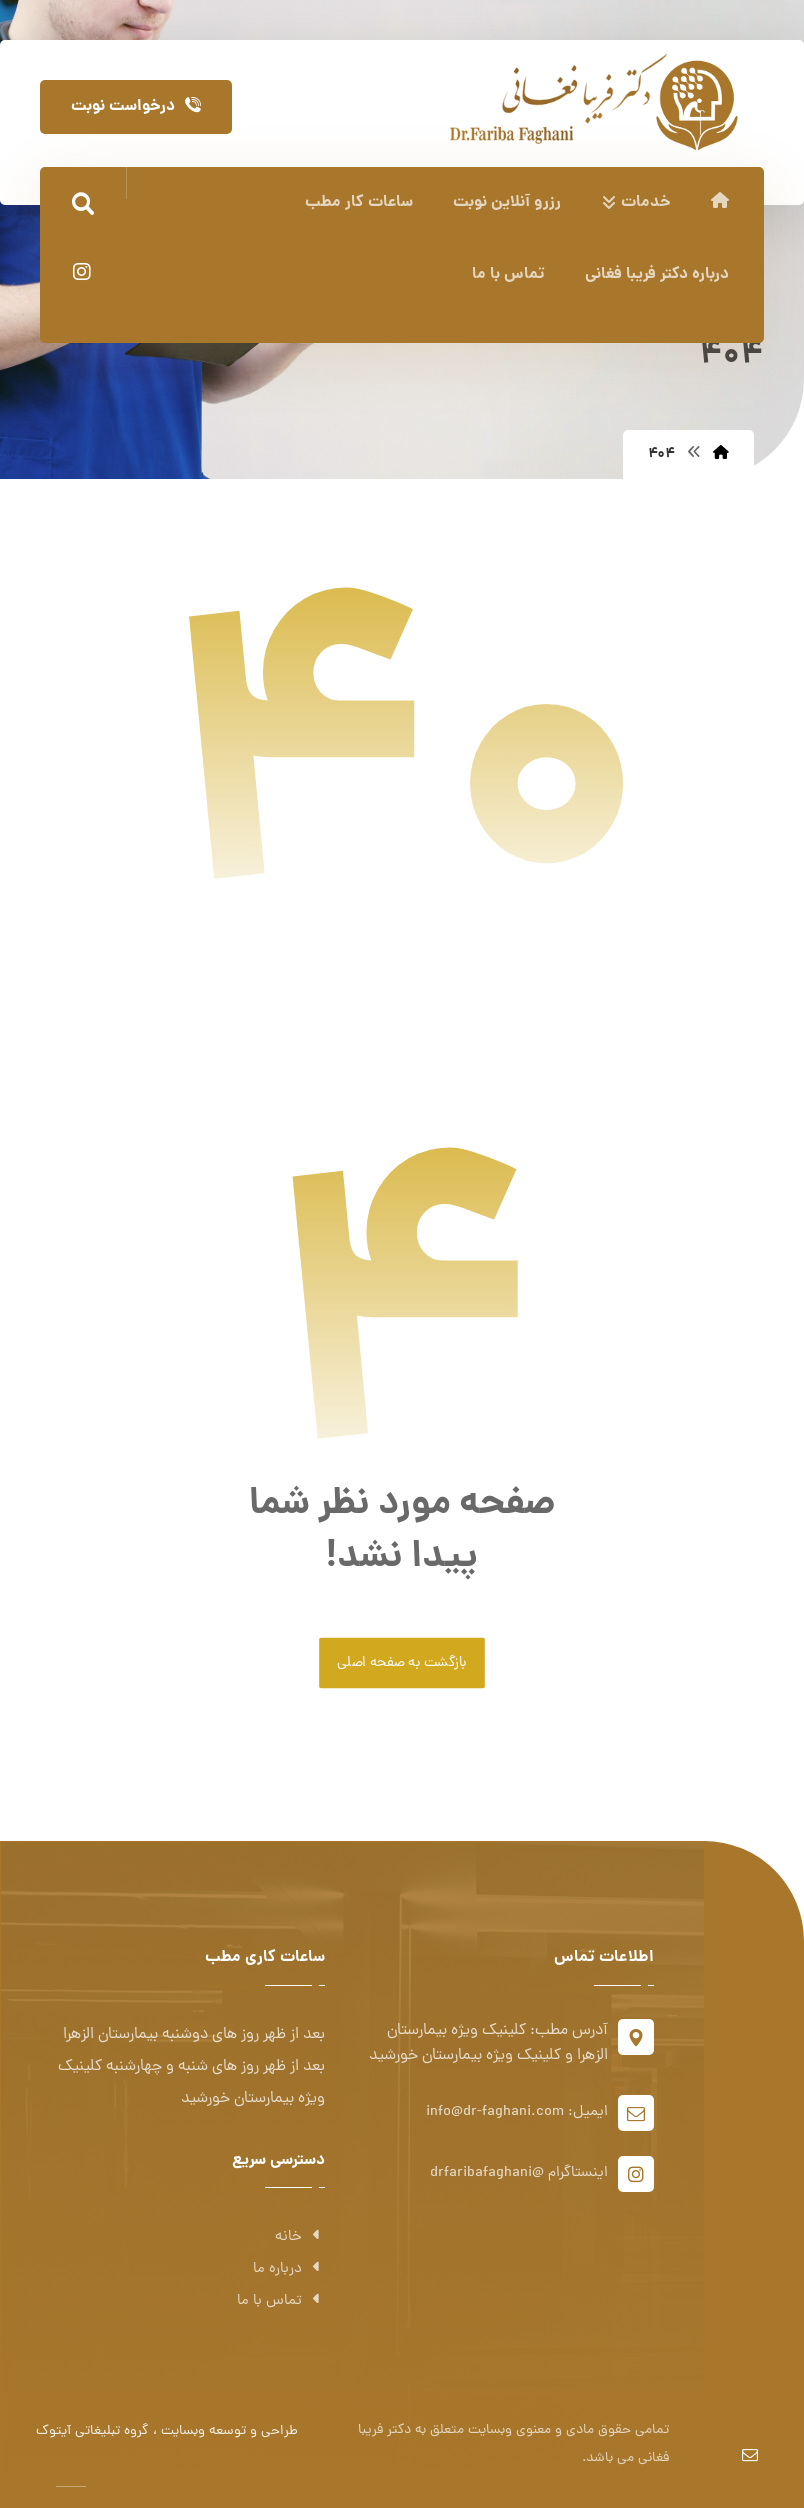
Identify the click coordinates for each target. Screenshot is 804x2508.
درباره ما (289, 2269)
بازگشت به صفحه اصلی (402, 1663)
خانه (300, 2237)
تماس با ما (281, 2301)
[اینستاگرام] (82, 272)
